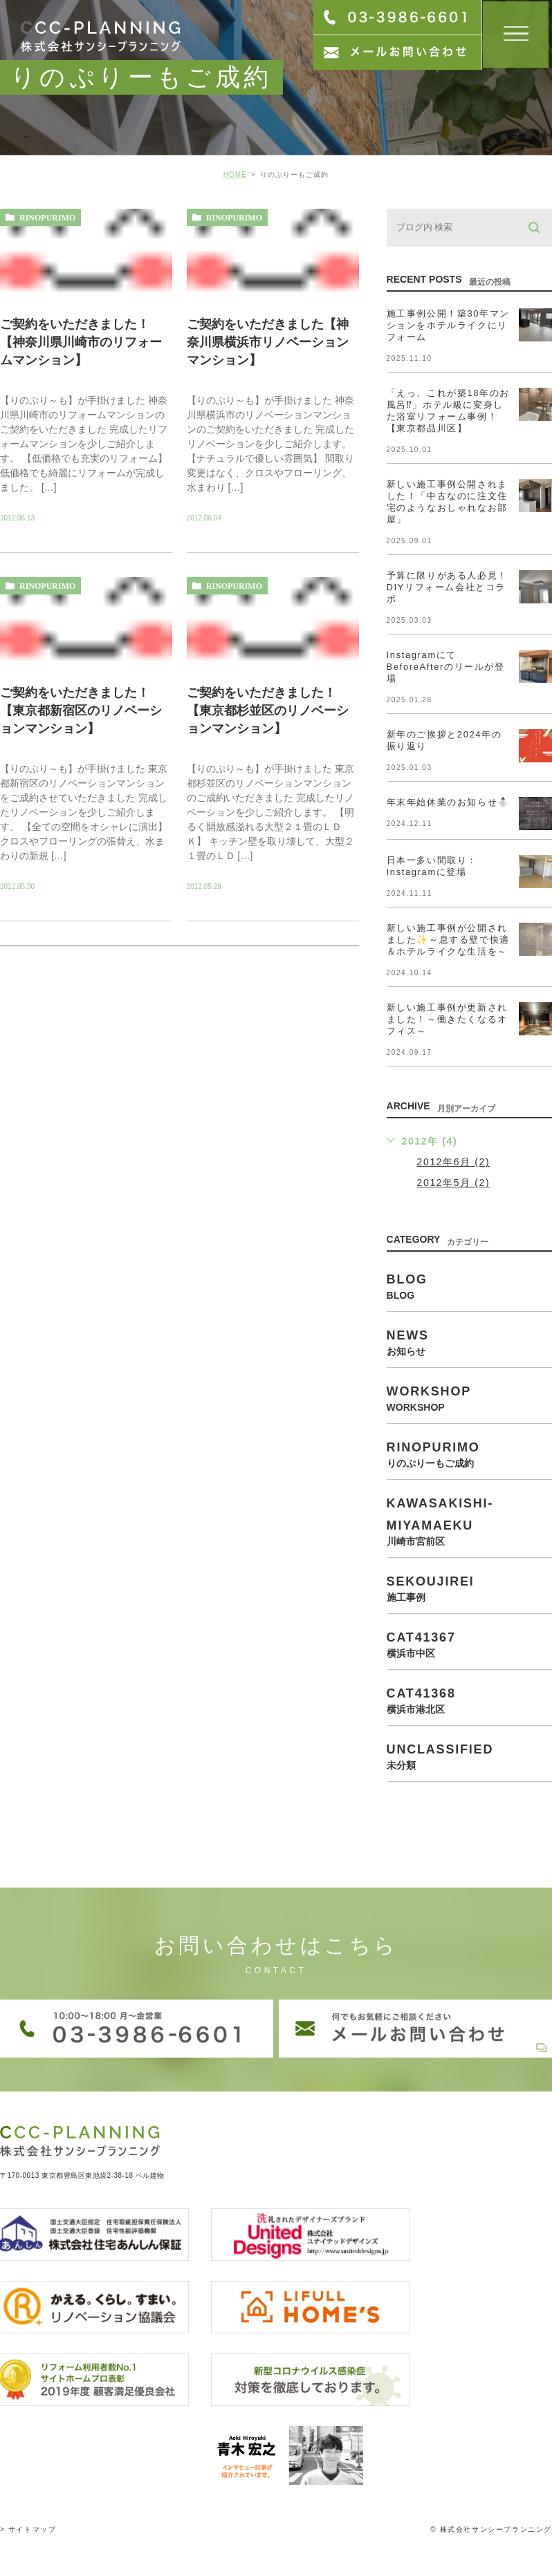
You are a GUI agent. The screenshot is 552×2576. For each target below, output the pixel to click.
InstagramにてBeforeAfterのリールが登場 (446, 667)
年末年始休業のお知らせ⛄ (448, 802)
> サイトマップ (28, 2515)
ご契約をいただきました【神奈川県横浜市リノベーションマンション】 (268, 342)
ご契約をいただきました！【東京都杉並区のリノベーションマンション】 (268, 710)
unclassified (469, 1755)
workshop (469, 1397)
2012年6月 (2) (453, 1161)
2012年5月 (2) (453, 1182)
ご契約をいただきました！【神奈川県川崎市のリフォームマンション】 (81, 342)
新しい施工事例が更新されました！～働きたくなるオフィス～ (447, 1019)
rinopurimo (47, 218)
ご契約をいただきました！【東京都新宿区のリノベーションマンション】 (81, 710)
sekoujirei (469, 1587)
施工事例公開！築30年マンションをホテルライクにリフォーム (448, 325)
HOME (235, 174)
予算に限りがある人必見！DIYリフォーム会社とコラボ (447, 587)
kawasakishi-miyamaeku (469, 1520)
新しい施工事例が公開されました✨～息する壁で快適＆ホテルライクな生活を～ (448, 940)
